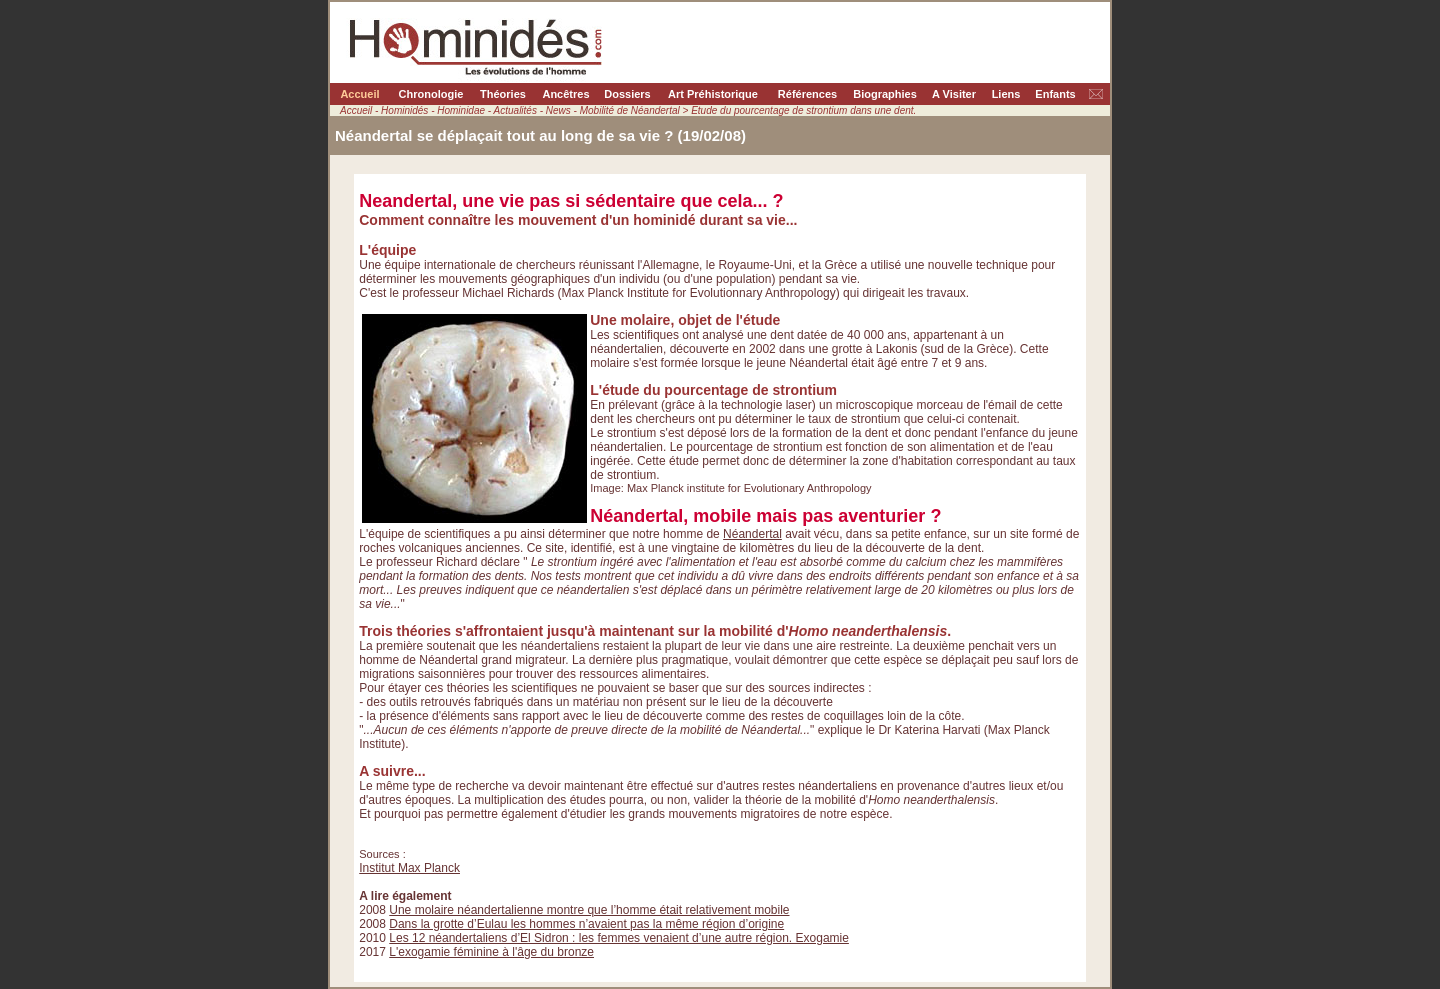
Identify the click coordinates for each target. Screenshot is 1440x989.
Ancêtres (565, 94)
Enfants (1055, 94)
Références (807, 94)
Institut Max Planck (409, 868)
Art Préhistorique (713, 94)
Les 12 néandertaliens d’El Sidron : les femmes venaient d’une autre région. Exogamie (619, 938)
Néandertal (752, 534)
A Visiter (954, 94)
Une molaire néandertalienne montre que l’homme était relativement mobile (589, 910)
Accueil (359, 94)
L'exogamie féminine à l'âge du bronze (491, 952)
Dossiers (627, 94)
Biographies (885, 94)
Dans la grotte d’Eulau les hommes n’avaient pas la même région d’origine (586, 924)
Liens (1006, 94)
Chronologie (431, 94)
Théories (503, 94)
